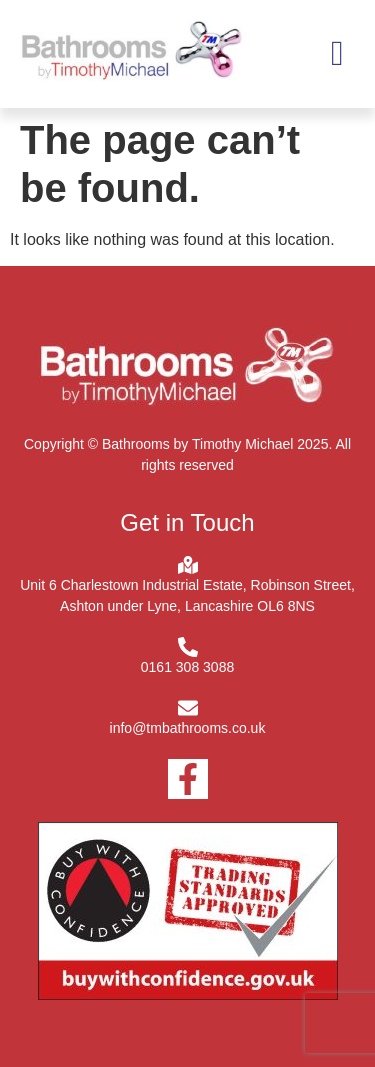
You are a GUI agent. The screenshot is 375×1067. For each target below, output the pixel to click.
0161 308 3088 (187, 667)
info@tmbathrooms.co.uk (188, 728)
